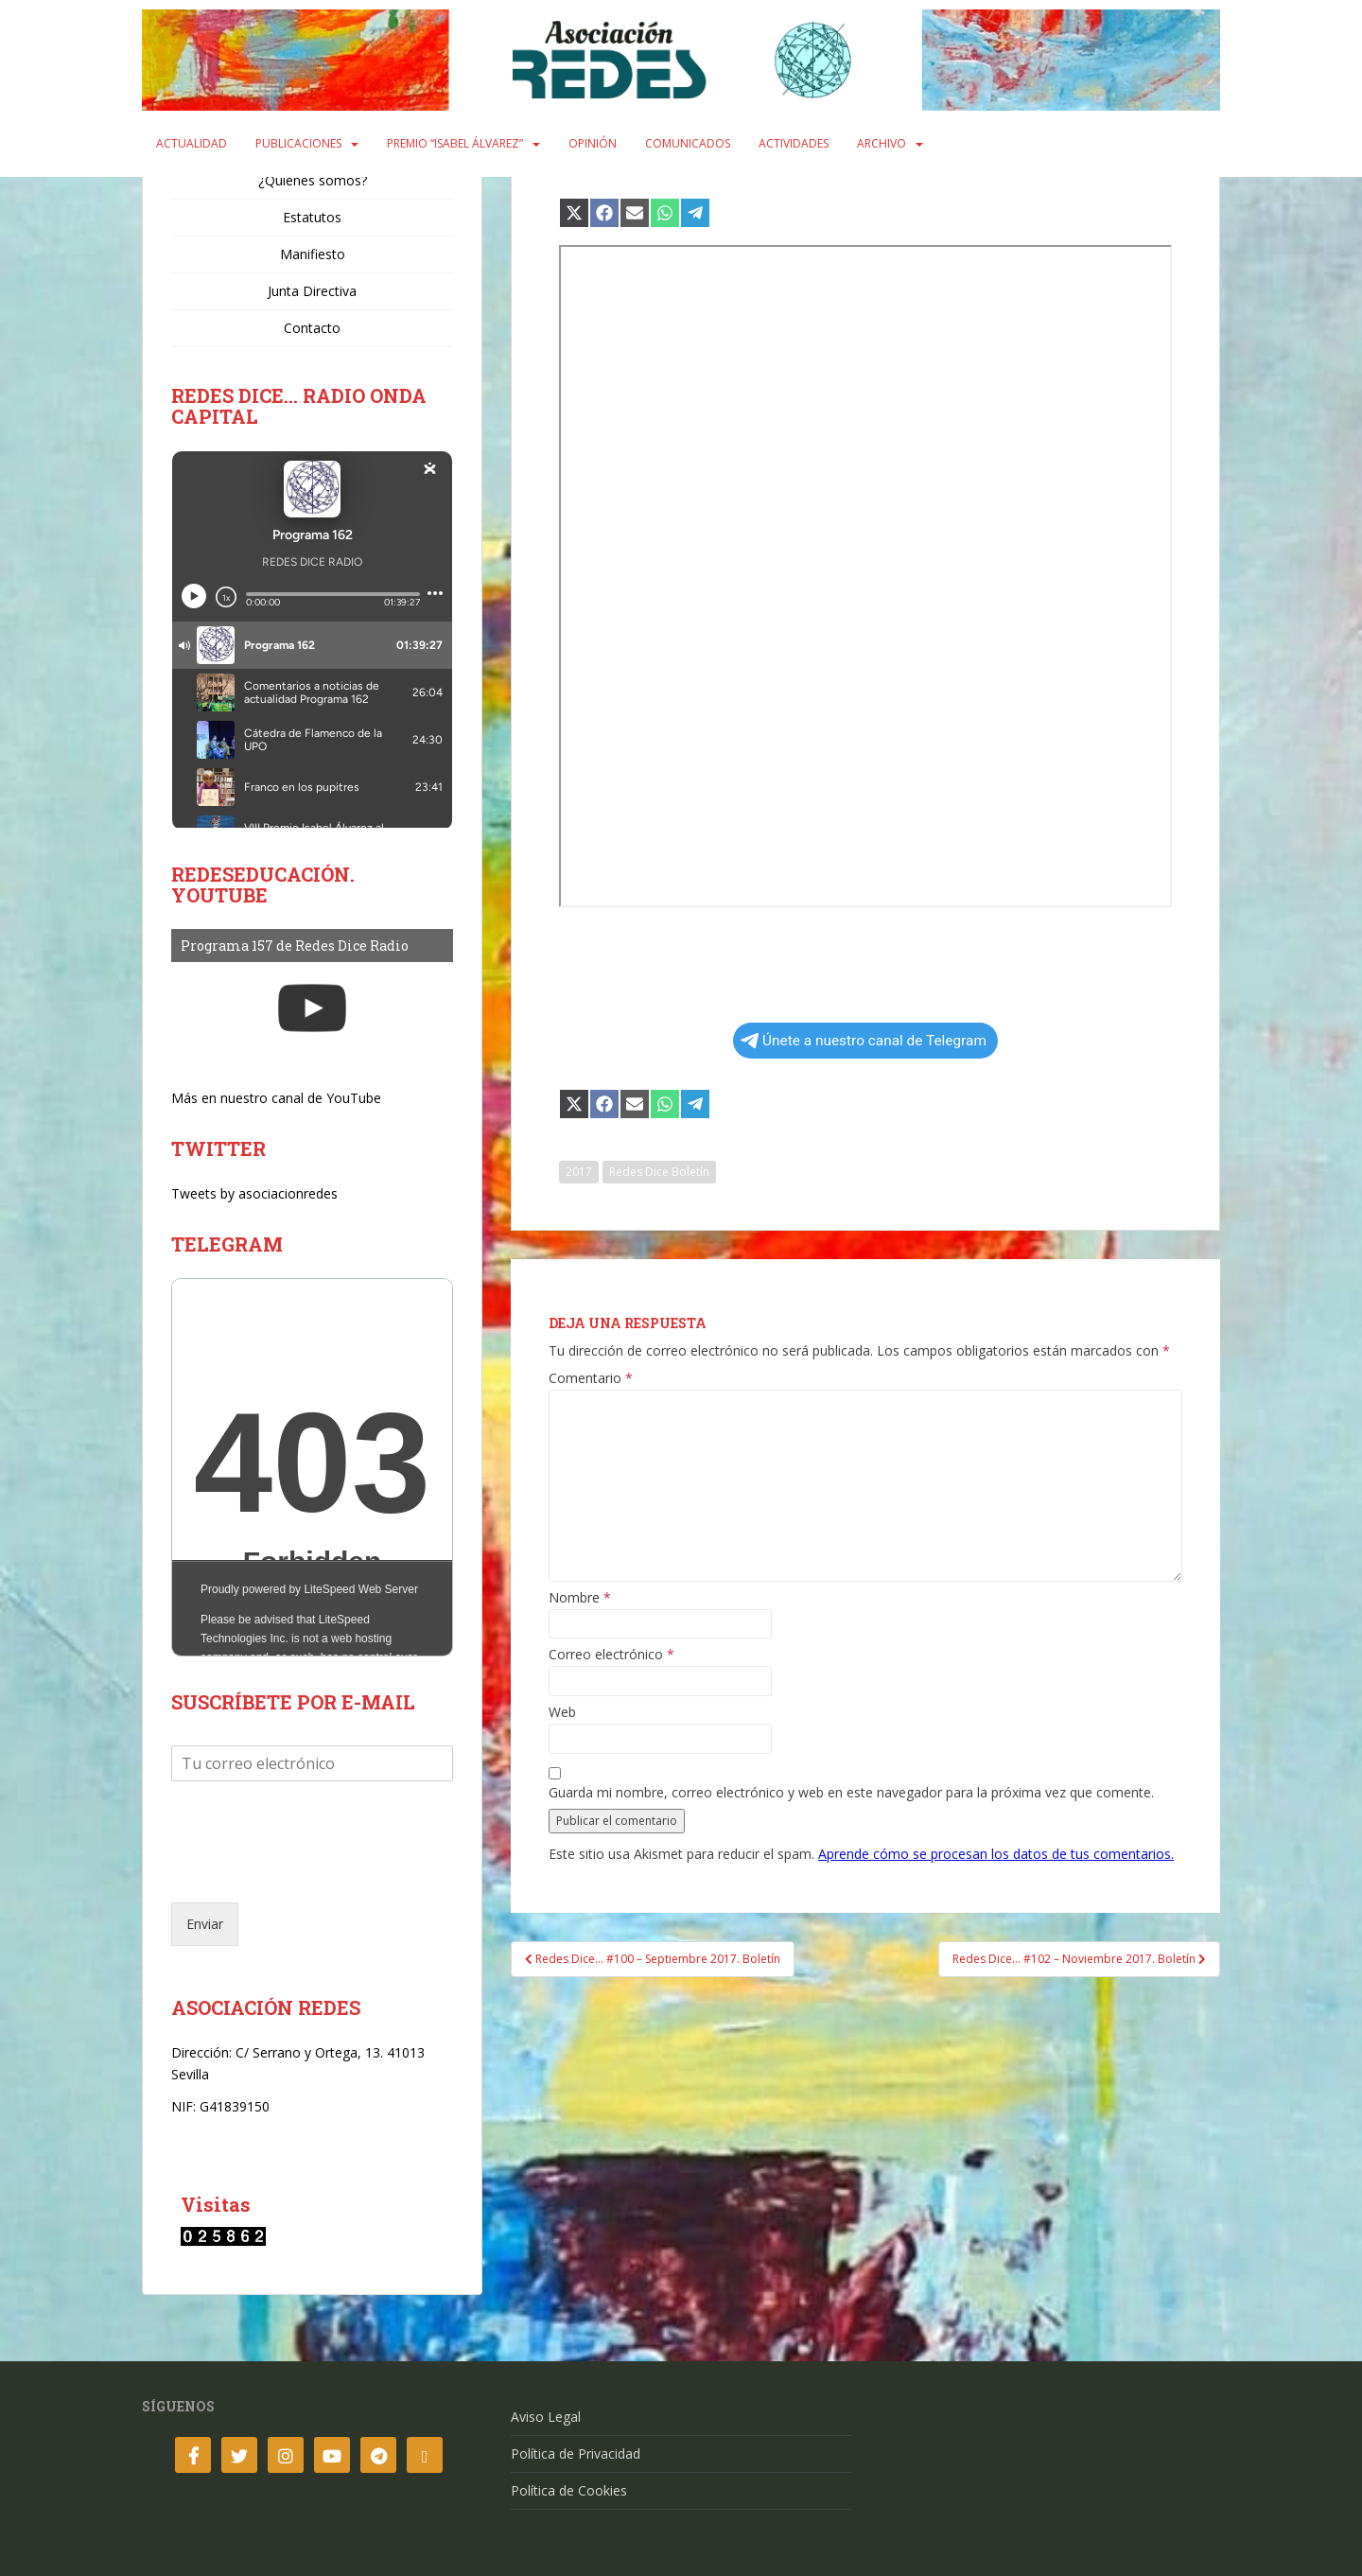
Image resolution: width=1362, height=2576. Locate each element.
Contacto (312, 328)
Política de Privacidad (575, 2453)
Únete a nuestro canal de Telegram (864, 1040)
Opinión (592, 143)
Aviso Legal (546, 2417)
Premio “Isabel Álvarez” (455, 143)
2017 (579, 1172)
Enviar (204, 1924)
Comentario (591, 1378)
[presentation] (315, 1871)
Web (562, 1712)
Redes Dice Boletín (659, 1172)
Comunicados (687, 143)
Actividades (794, 143)
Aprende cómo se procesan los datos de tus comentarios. (996, 1854)
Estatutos (312, 217)
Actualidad (191, 143)
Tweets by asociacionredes (254, 1193)
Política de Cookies (569, 2490)
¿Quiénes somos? (312, 180)
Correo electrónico (611, 1654)
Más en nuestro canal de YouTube (276, 1098)
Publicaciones (298, 143)
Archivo (881, 143)
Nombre (580, 1597)
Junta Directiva (312, 291)
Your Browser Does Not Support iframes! (312, 1467)
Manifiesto (312, 254)
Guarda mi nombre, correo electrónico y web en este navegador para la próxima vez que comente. (851, 1792)
